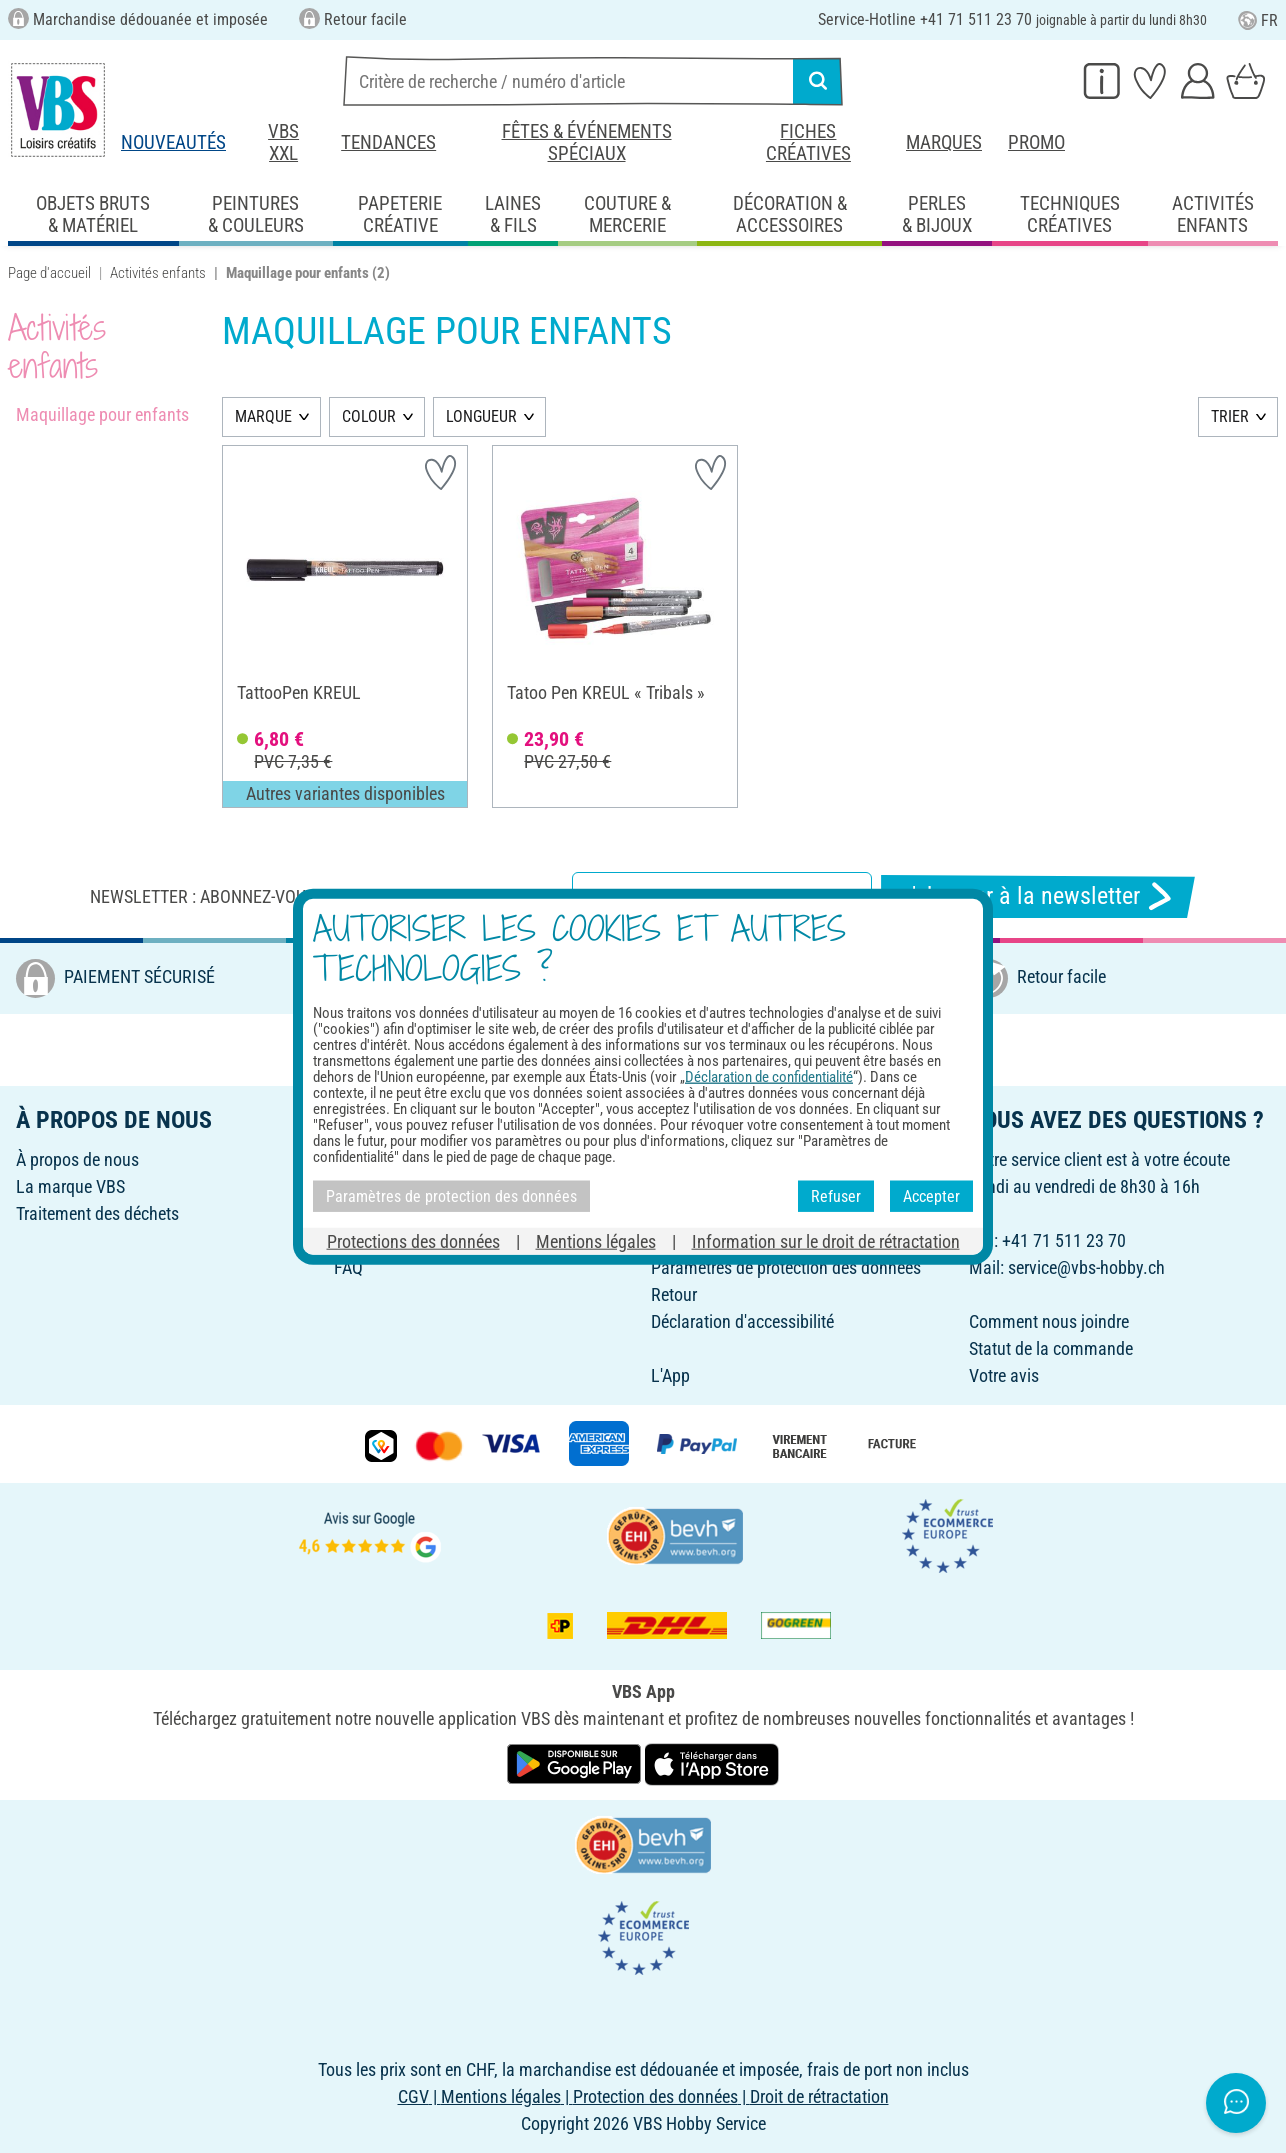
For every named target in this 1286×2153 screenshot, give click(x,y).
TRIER (1230, 416)
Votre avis (1004, 1375)
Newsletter (371, 1213)
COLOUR (369, 416)
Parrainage (372, 1186)
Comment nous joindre (1049, 1321)
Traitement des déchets (97, 1213)
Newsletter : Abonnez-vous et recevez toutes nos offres (327, 896)
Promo (1036, 142)
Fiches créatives (808, 142)
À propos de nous (77, 1159)
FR (1258, 20)
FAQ (348, 1267)
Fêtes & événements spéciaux (587, 142)
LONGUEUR (481, 416)
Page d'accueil (49, 273)
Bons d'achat (380, 1159)
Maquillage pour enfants (102, 414)
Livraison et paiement (727, 1186)
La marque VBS (70, 1186)
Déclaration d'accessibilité (742, 1321)
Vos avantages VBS (720, 1213)
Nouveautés (173, 142)
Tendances (388, 142)
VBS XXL (283, 142)
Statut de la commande (1051, 1348)
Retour (674, 1294)
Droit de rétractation (720, 1159)
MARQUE (263, 416)
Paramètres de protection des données (786, 1267)
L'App (670, 1375)
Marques (944, 142)
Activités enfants (158, 273)
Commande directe (717, 1240)
